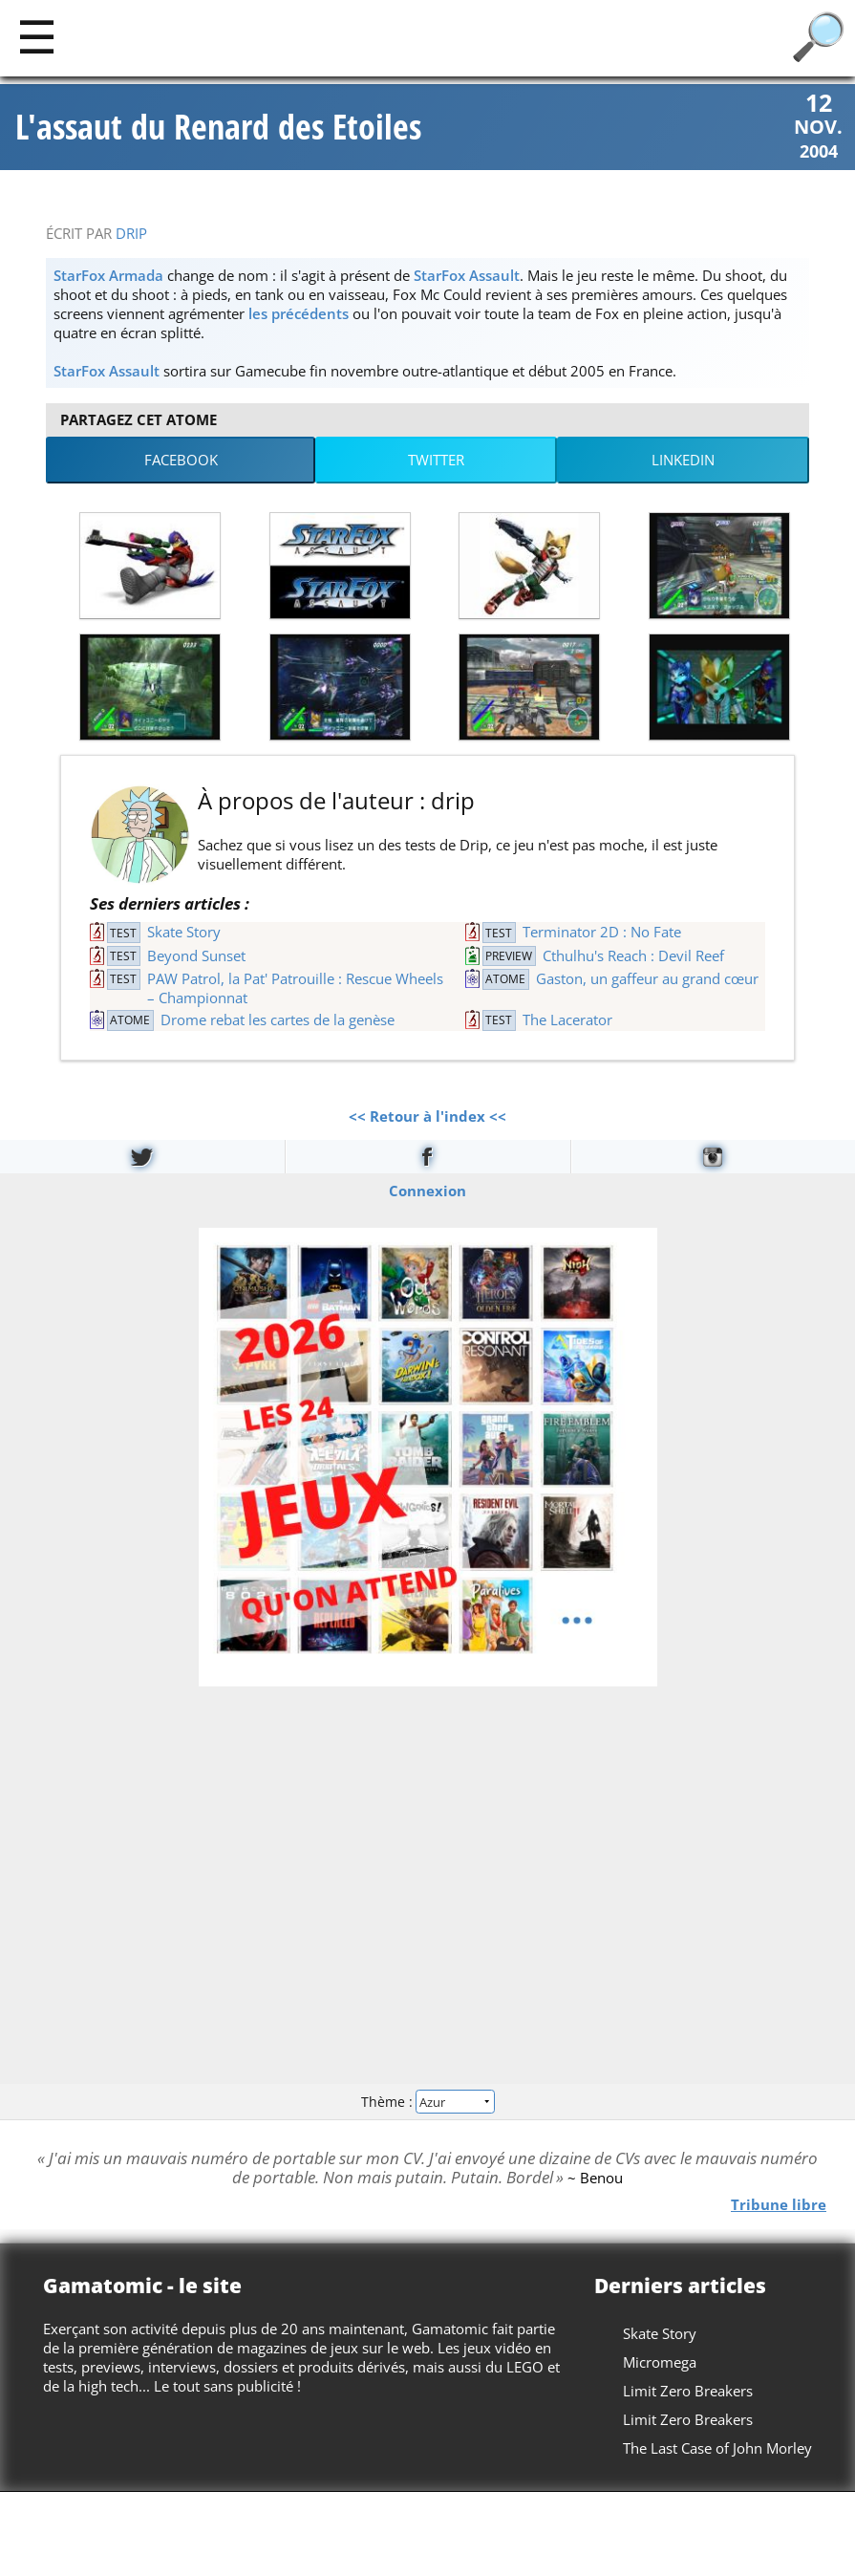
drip (131, 233)
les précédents (298, 313)
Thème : (427, 2102)
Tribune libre (778, 2204)
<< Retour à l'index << (427, 1116)
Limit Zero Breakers (688, 2390)
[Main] (37, 36)
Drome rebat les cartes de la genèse (277, 1019)
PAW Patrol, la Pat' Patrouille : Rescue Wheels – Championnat (295, 988)
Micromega (659, 2362)
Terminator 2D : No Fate (602, 931)
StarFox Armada (108, 275)
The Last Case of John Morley (717, 2448)
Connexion (427, 1189)
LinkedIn (683, 459)
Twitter (436, 459)
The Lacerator (567, 1019)
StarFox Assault (467, 275)
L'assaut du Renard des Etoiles (218, 127)
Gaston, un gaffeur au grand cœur (647, 978)
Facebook (181, 459)
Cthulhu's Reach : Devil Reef (633, 955)
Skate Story (184, 931)
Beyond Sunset (196, 955)
